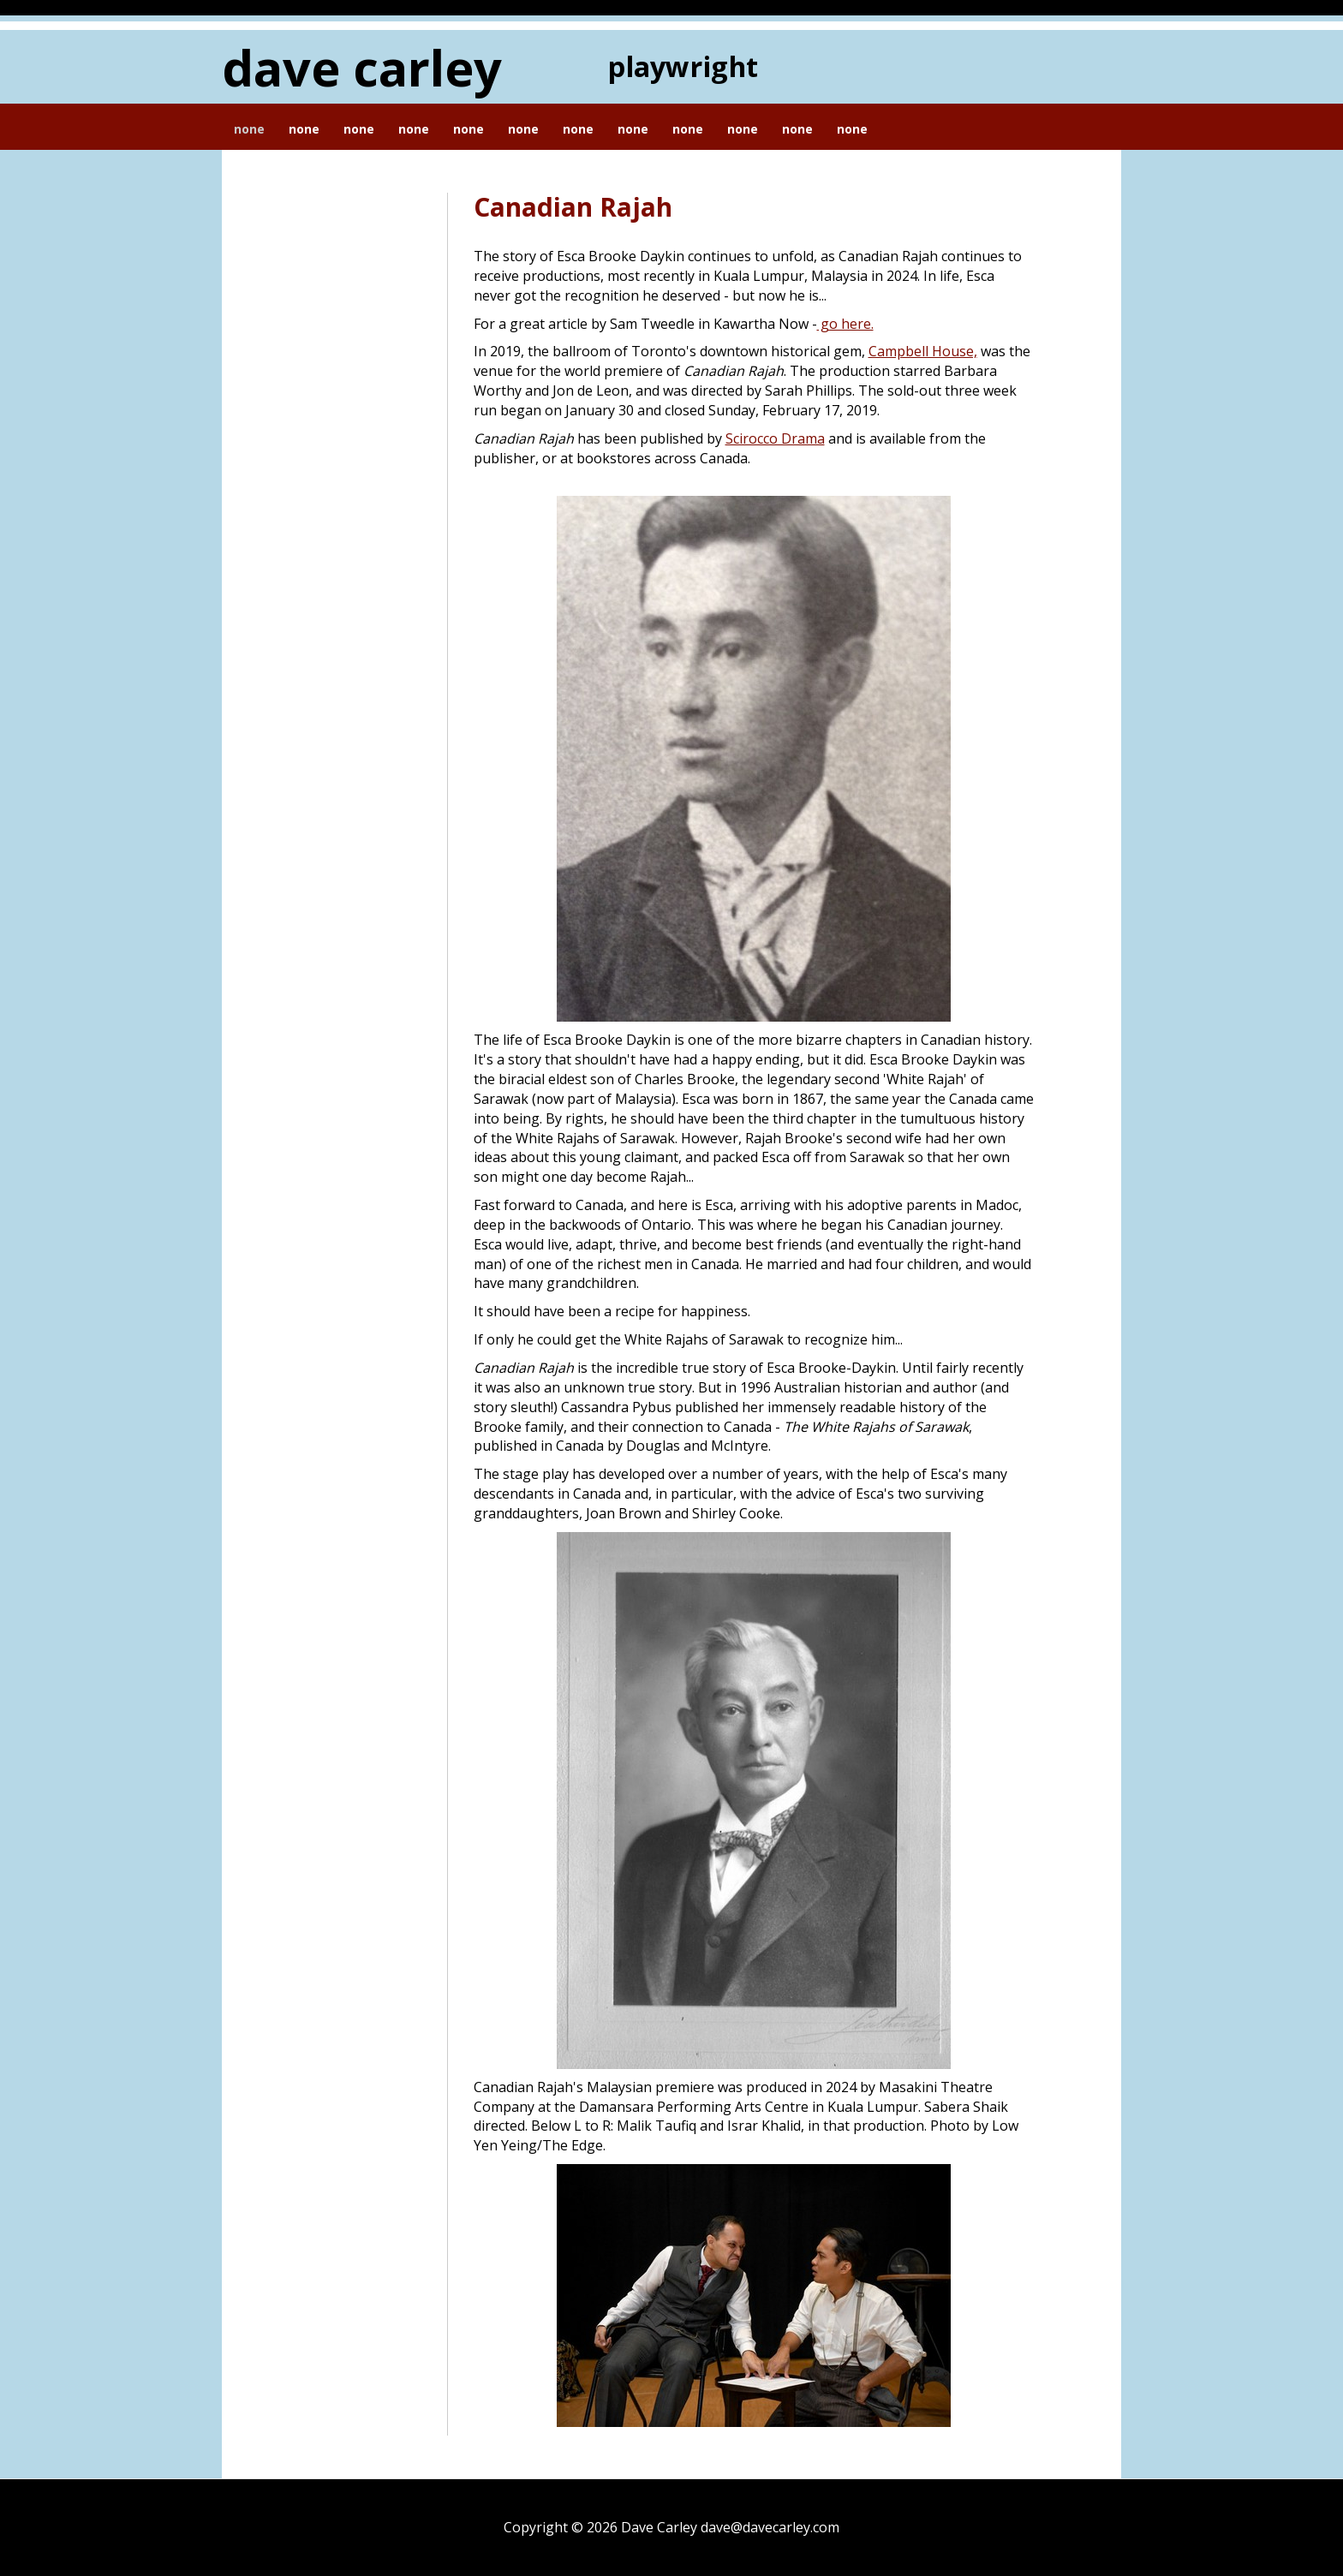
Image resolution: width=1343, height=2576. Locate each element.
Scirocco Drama (775, 438)
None (249, 129)
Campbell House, (922, 351)
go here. (845, 323)
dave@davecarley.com (770, 2527)
